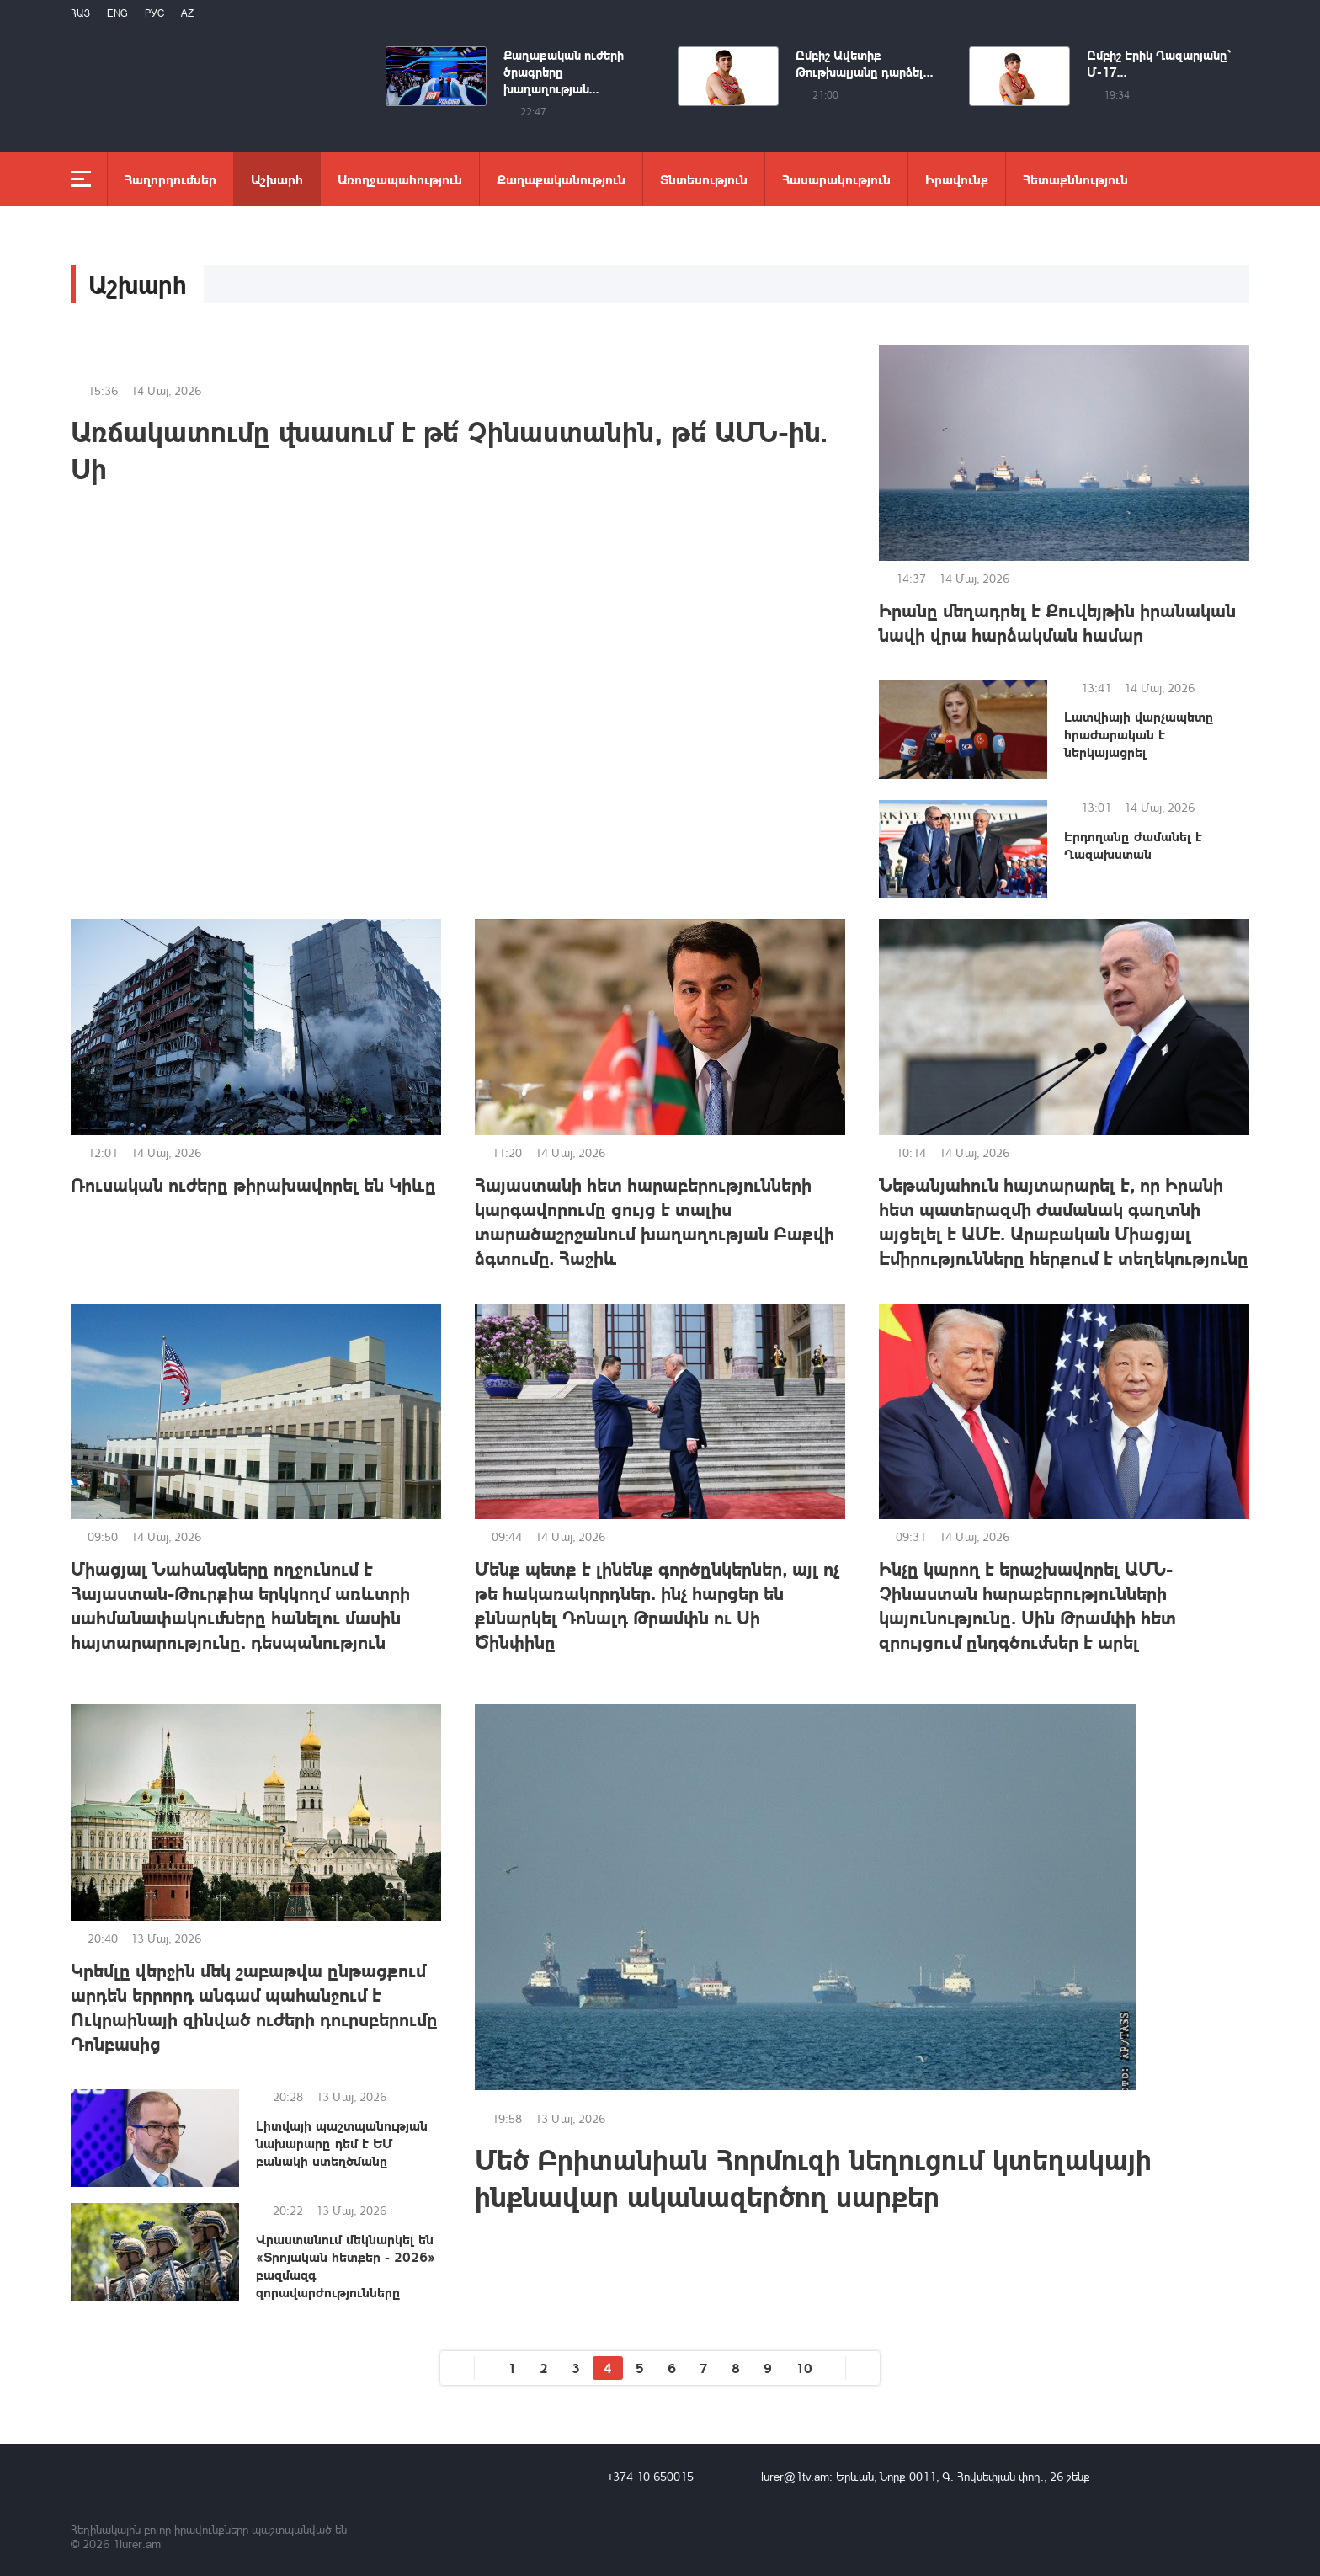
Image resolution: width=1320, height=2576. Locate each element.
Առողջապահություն (400, 179)
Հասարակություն (836, 179)
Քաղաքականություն (561, 179)
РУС (154, 13)
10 (804, 2367)
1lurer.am (137, 2543)
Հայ (80, 13)
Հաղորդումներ (170, 179)
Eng (117, 13)
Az (187, 13)
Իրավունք (956, 179)
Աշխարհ (277, 179)
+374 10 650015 (650, 2476)
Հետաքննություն (1075, 179)
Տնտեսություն (704, 179)
